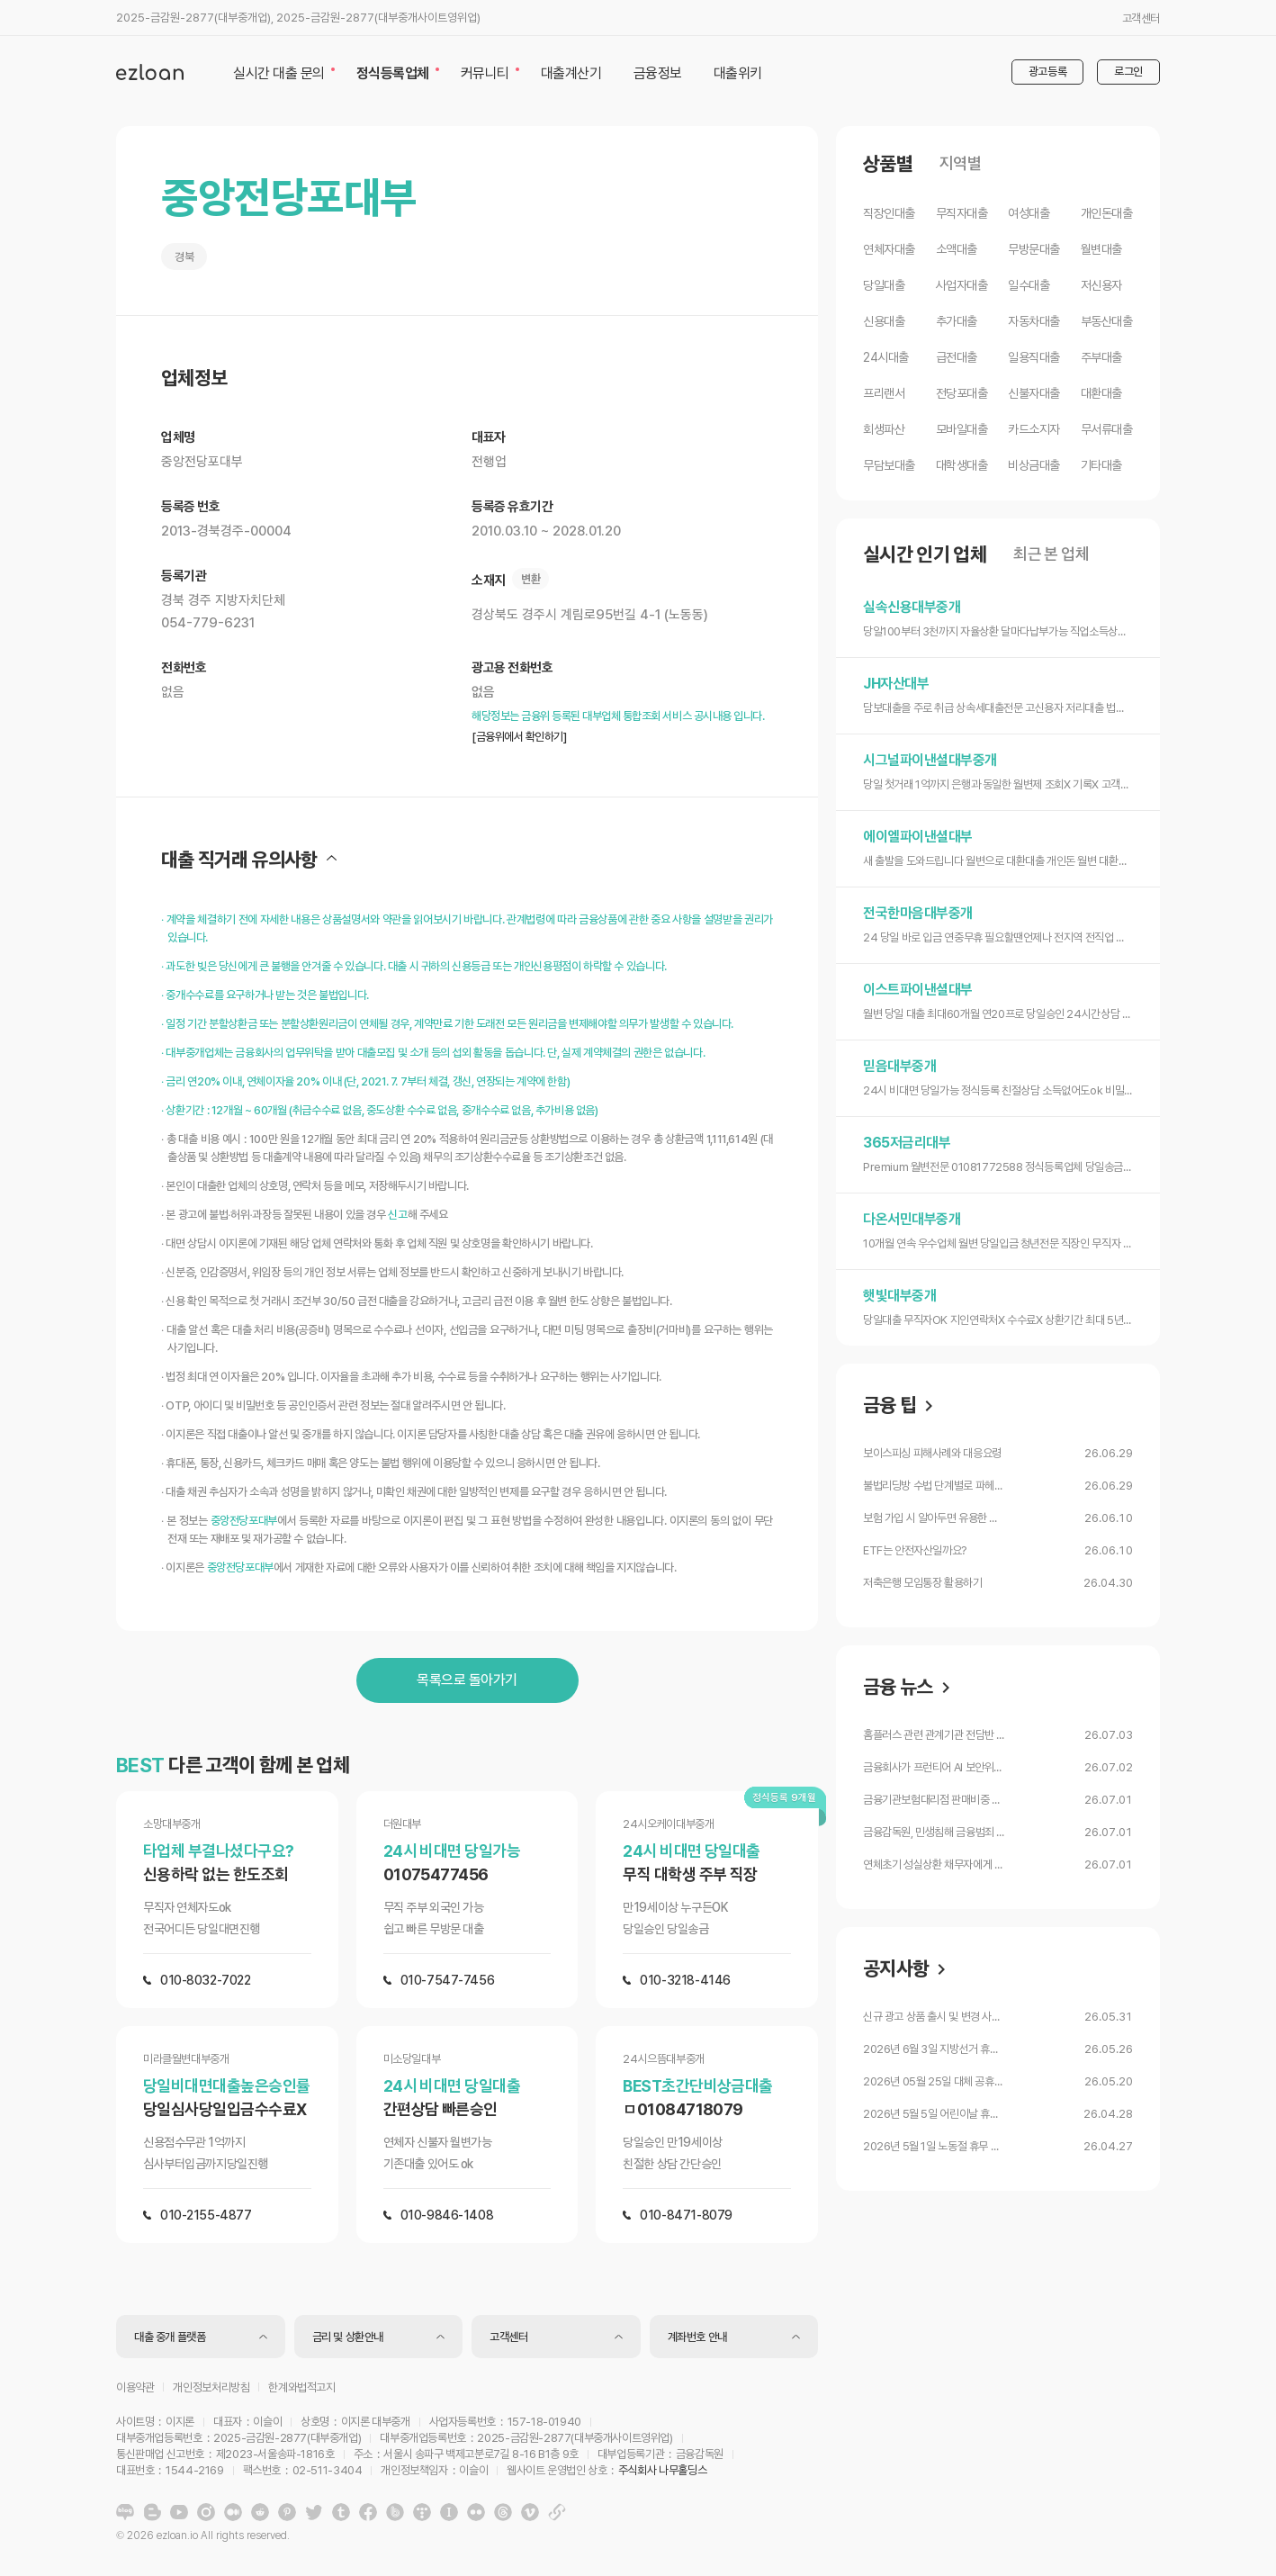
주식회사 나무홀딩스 (662, 2470)
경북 (184, 257)
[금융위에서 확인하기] (519, 737)
